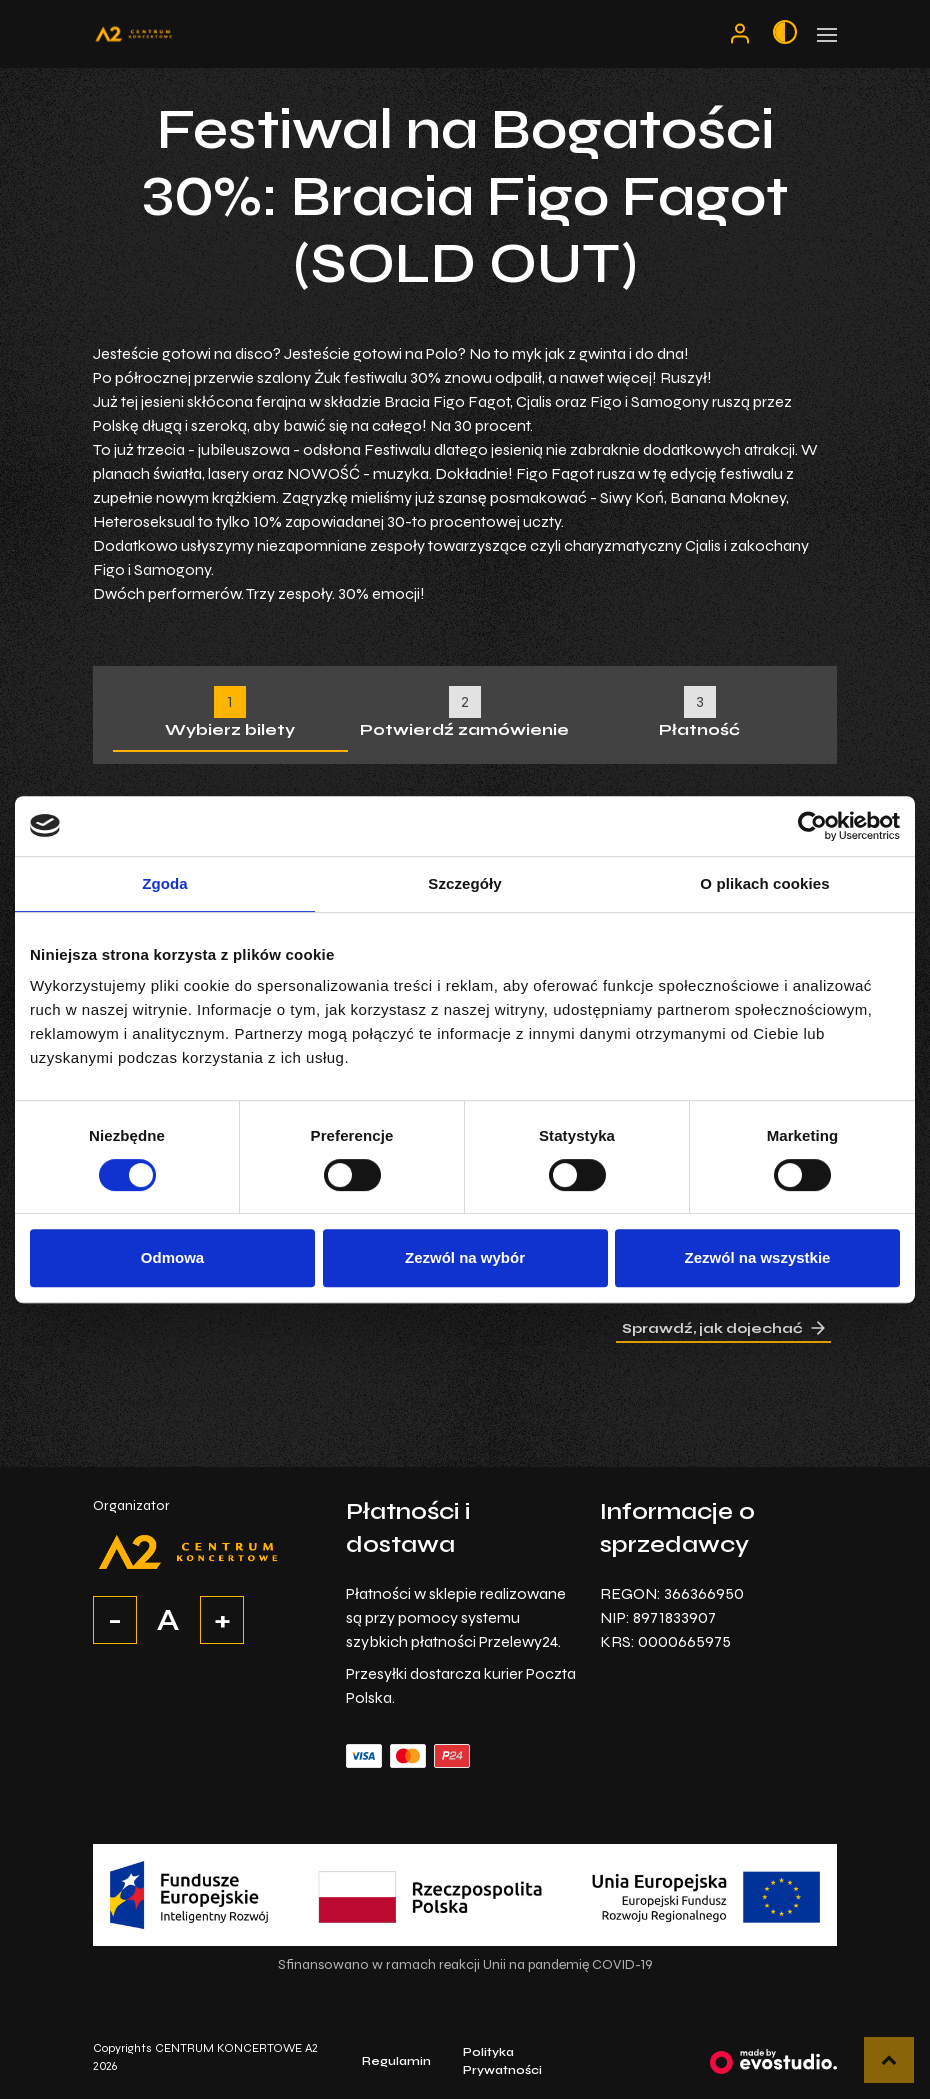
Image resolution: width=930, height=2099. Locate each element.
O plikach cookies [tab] (764, 883)
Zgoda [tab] (165, 883)
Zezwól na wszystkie (758, 1257)
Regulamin (396, 2061)
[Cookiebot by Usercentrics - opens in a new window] (812, 826)
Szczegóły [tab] (464, 883)
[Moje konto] (740, 34)
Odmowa (172, 1257)
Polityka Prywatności (502, 2061)
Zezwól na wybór (465, 1257)
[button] (889, 2060)
